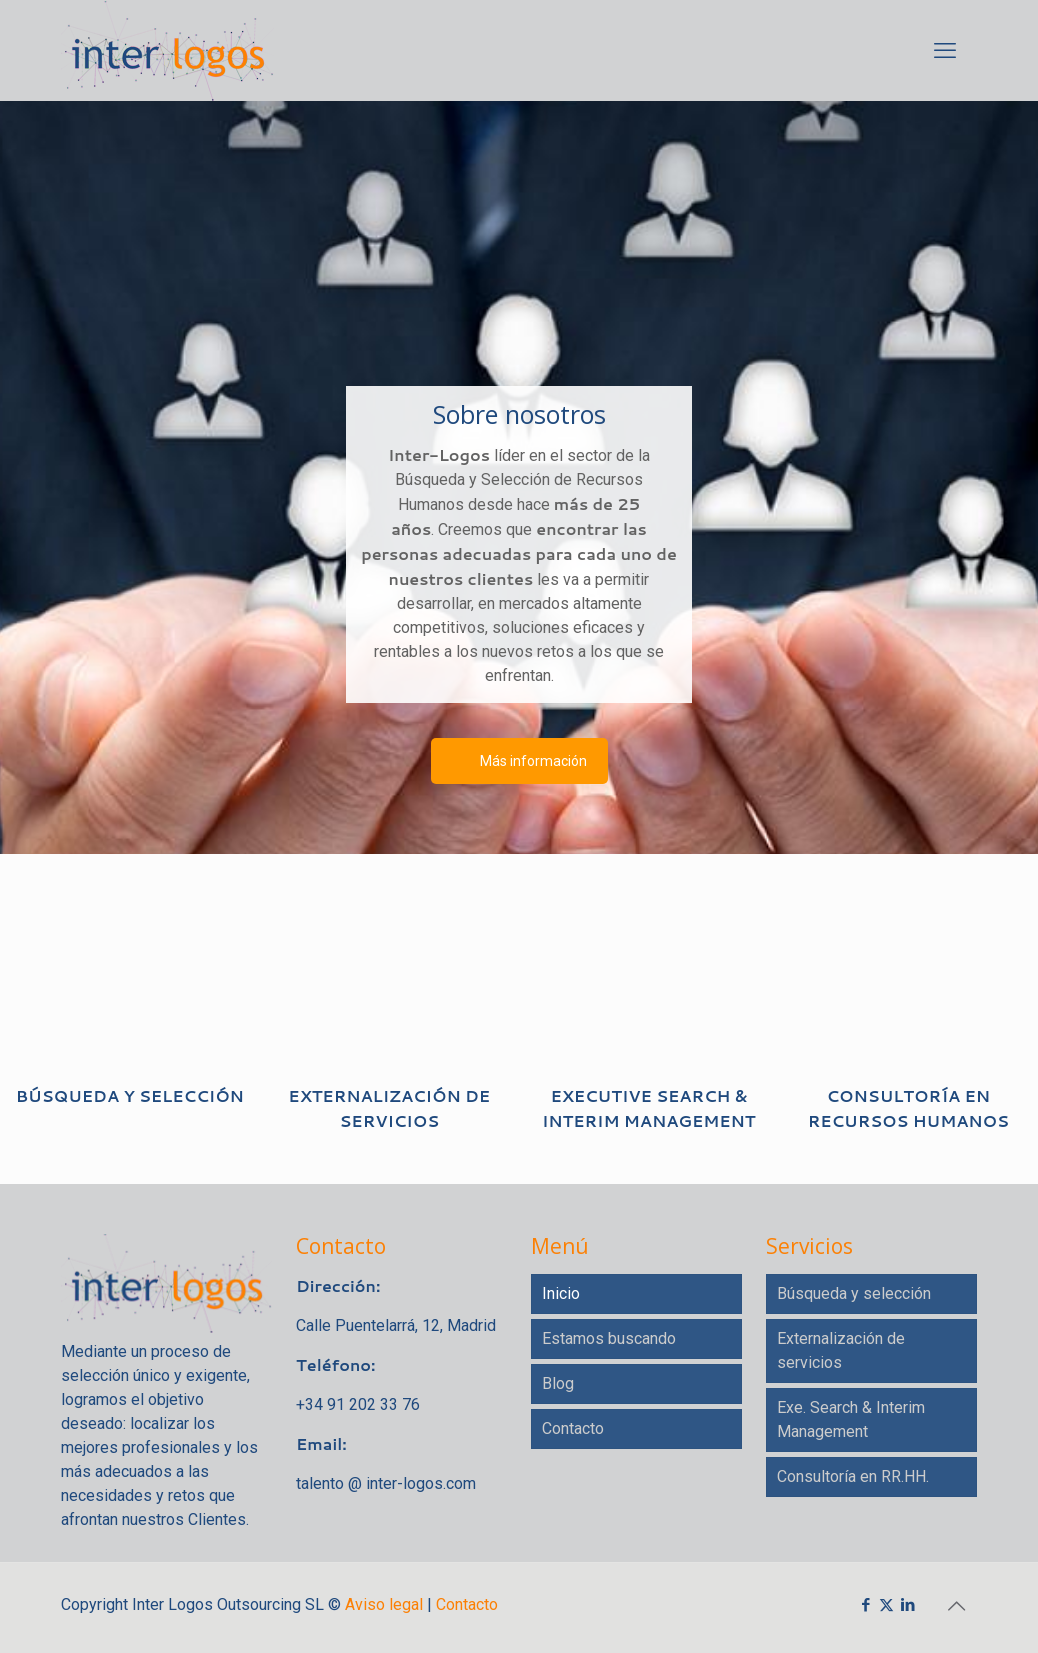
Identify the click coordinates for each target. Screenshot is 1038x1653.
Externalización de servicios (841, 1350)
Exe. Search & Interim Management (851, 1419)
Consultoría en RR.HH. (853, 1476)
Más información (533, 761)
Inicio (561, 1293)
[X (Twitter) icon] (886, 1604)
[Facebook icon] (865, 1604)
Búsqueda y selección (854, 1293)
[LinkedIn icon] (907, 1604)
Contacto (573, 1428)
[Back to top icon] (956, 1605)
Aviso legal (384, 1604)
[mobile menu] (945, 50)
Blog (558, 1383)
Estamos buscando (609, 1338)
